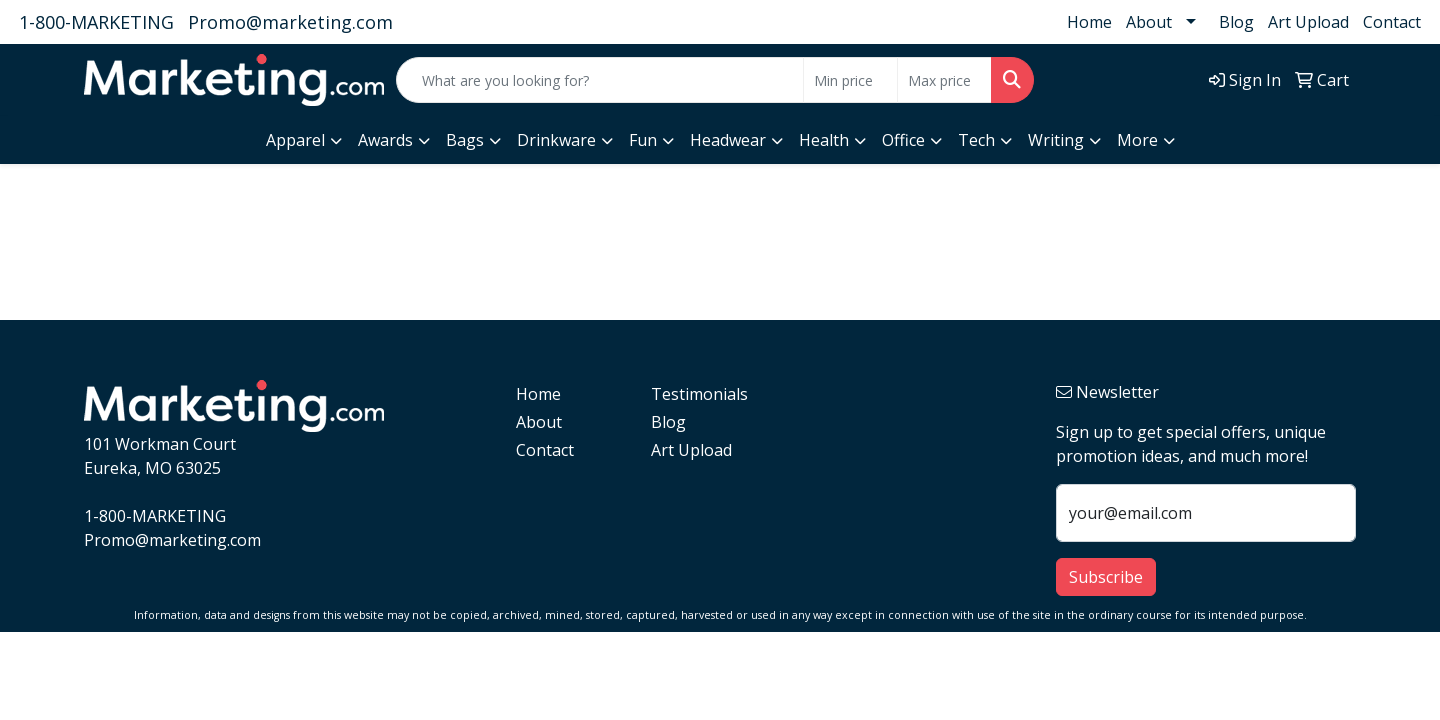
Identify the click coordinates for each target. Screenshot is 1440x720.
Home (1089, 22)
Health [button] (824, 140)
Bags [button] (465, 140)
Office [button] (903, 140)
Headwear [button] (728, 140)
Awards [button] (385, 140)
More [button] (1137, 140)
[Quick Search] (600, 80)
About (1149, 22)
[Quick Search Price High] (944, 80)
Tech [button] (976, 140)
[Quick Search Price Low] (850, 80)
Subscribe (1106, 577)
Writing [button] (1056, 140)
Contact (1392, 22)
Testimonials (699, 394)
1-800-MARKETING (96, 22)
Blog (1236, 22)
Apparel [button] (295, 140)
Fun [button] (643, 140)
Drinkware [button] (556, 140)
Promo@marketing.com (290, 22)
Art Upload (1308, 22)
